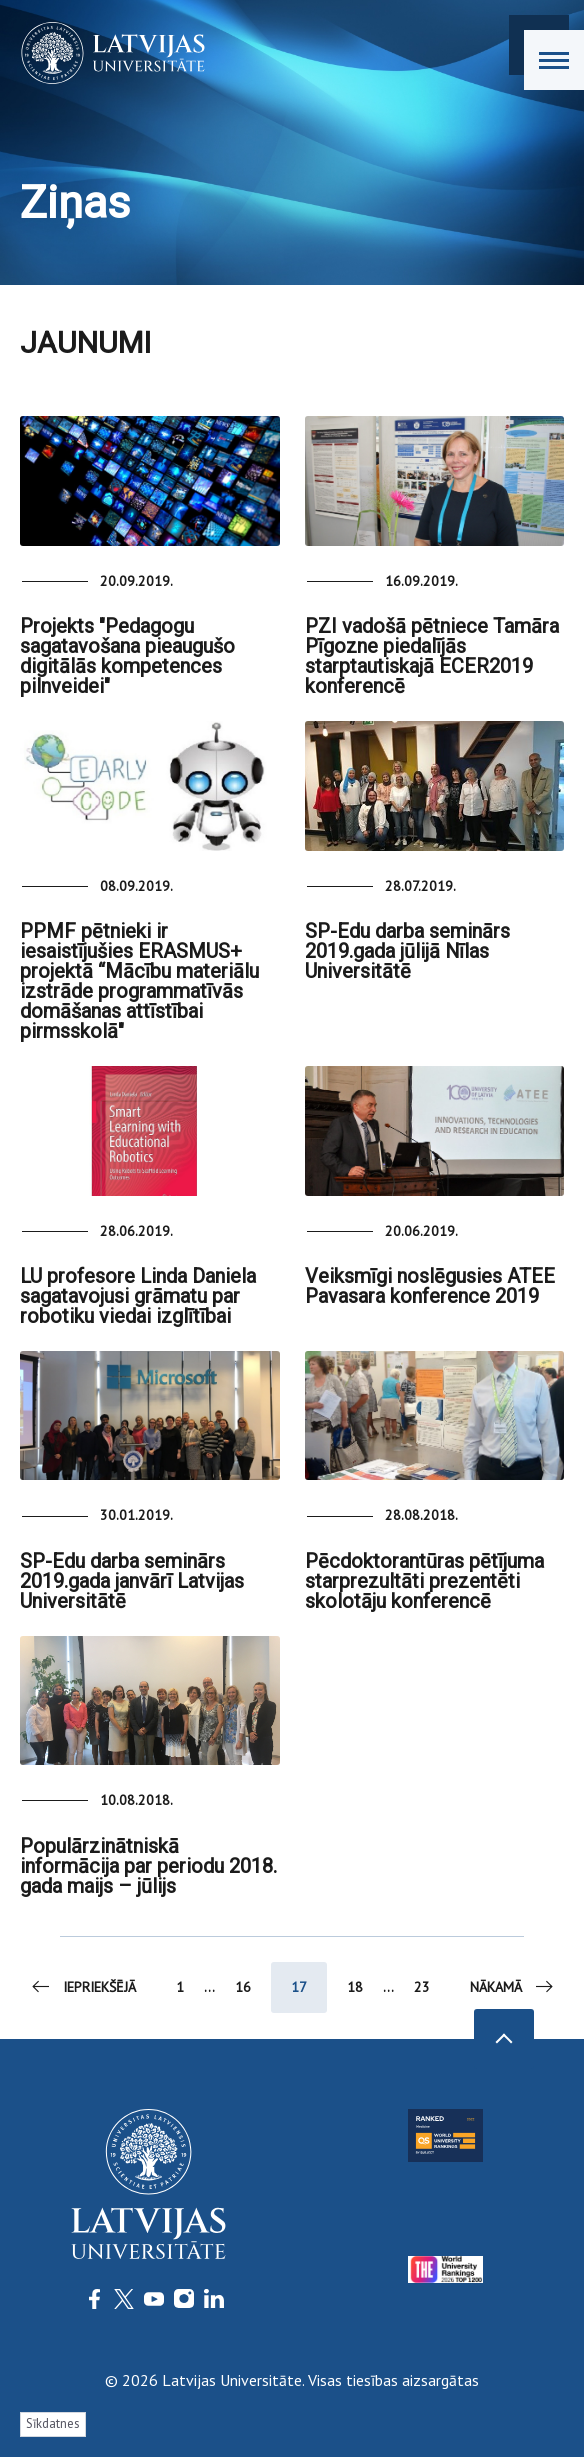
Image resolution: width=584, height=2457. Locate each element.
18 (355, 1987)
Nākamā (513, 1987)
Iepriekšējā (82, 1987)
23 (422, 1987)
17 (299, 1987)
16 (243, 1987)
